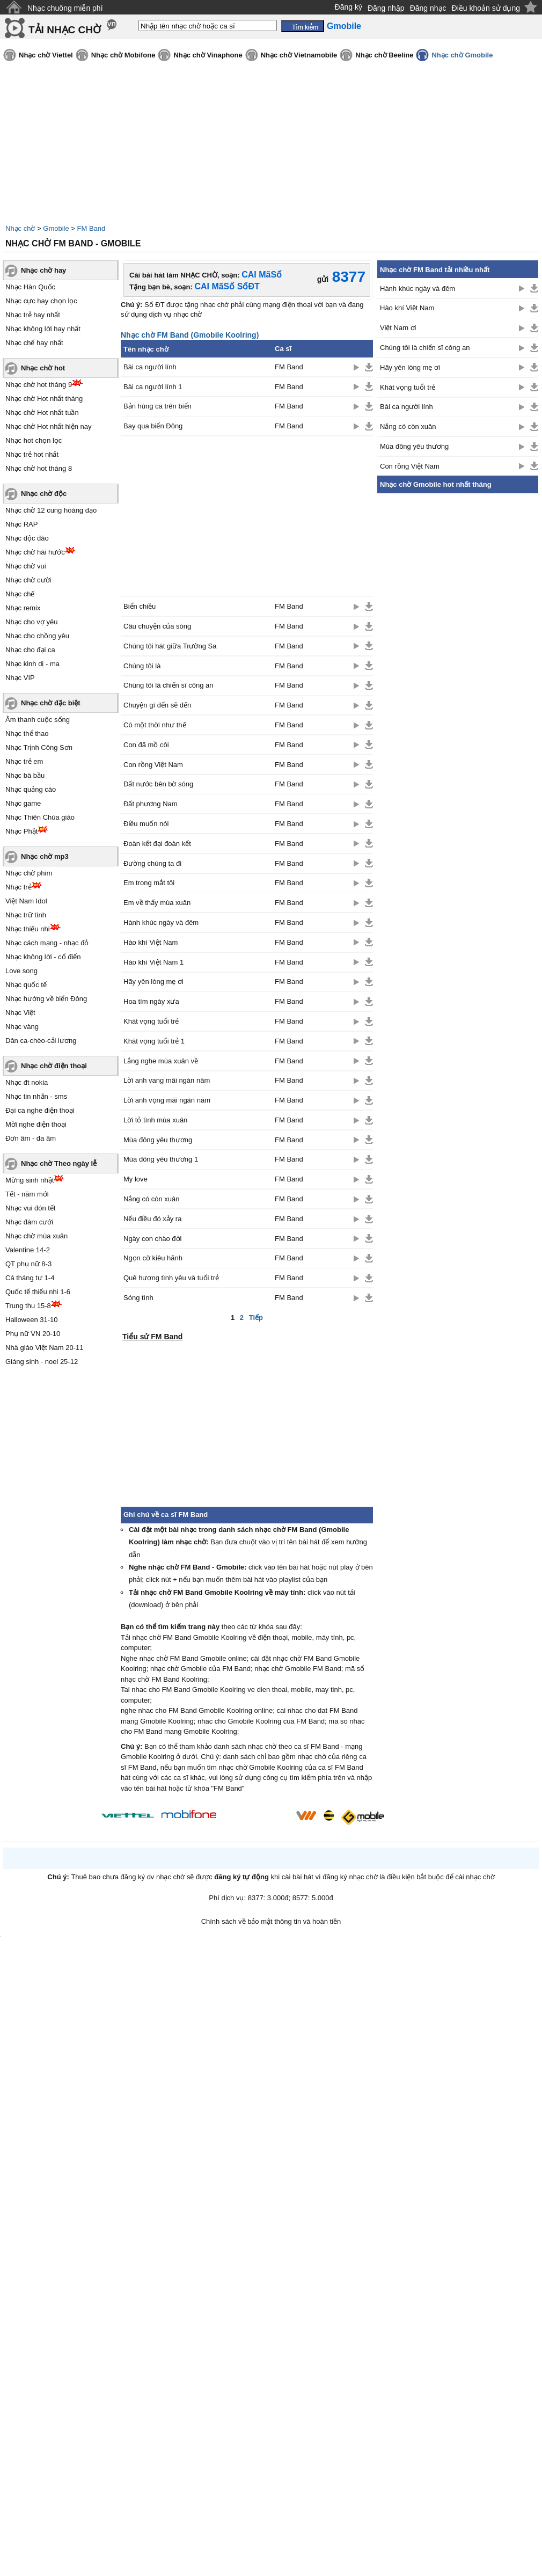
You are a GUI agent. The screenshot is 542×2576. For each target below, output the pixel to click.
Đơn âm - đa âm (30, 1138)
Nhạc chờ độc (44, 494)
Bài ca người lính (150, 367)
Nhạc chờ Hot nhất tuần (42, 412)
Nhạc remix (23, 608)
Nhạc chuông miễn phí (65, 8)
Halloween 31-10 (31, 1320)
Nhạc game (23, 803)
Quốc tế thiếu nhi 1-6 (37, 1292)
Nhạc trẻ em (24, 761)
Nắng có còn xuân (151, 1199)
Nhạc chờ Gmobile (462, 55)
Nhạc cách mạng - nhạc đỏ (47, 943)
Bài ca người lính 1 (152, 387)
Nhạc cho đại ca (30, 650)
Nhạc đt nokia (26, 1082)
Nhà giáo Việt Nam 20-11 (44, 1348)
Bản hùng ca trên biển (157, 406)
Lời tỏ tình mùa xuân (155, 1120)
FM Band (91, 228)
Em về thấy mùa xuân (157, 903)
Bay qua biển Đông (152, 426)
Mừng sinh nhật (29, 1180)
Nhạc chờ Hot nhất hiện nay (48, 426)
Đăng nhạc (428, 8)
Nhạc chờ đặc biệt (50, 703)
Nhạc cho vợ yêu (31, 622)
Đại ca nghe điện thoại (40, 1110)
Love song (21, 971)
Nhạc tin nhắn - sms (36, 1096)
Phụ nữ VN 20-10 (32, 1334)
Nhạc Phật (21, 831)
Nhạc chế (19, 594)
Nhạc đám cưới (29, 1222)
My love (135, 1179)
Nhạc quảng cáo (30, 789)
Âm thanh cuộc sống (37, 720)
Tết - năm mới (27, 1194)
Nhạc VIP (20, 678)
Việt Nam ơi (398, 328)
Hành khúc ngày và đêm (161, 922)
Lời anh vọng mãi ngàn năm (166, 1100)
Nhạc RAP (21, 524)
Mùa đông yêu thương (157, 1140)
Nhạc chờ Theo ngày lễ (59, 1163)
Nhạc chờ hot (43, 368)
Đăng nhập (386, 8)
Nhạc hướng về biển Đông (46, 999)
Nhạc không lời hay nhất (42, 329)
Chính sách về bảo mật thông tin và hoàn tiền (271, 1921)
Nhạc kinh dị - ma (32, 664)
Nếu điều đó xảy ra (152, 1219)
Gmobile (56, 228)
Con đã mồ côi (146, 745)
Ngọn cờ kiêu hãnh (152, 1258)
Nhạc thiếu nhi (27, 929)
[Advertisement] (457, 661)
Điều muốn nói (146, 824)
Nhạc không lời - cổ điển (43, 957)
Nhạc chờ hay (43, 270)
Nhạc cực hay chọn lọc (41, 301)
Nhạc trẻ (18, 887)
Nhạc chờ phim (28, 873)
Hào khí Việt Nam (150, 942)
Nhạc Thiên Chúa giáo (40, 817)
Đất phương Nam (150, 804)
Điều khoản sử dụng (486, 8)
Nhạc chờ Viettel (46, 55)
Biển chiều (139, 606)
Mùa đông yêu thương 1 (160, 1159)
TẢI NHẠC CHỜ (64, 29)
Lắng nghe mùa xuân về (160, 1061)
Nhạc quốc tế (26, 985)
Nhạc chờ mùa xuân (36, 1236)
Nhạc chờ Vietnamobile (299, 55)
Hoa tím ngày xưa (151, 1001)
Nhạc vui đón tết (30, 1208)
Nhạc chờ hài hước (35, 552)
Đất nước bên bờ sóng (158, 784)
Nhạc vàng (22, 1027)
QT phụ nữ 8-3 (28, 1264)
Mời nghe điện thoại (36, 1124)
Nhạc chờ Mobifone (123, 55)
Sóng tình (138, 1298)
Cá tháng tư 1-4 (29, 1278)
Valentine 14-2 (27, 1250)
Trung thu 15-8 (28, 1306)
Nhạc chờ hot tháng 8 (38, 468)
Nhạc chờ (20, 228)
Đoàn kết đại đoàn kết (157, 844)
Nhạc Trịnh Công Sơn (38, 747)
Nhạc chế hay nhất (34, 343)
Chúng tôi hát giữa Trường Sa (169, 646)
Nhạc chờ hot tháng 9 (38, 385)
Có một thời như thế (154, 725)
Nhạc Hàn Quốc (30, 287)
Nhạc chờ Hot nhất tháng (44, 399)
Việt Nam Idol (26, 901)
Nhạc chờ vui (25, 566)
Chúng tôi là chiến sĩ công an (168, 685)
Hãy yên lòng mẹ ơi (153, 981)
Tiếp (256, 1317)
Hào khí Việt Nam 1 (153, 962)
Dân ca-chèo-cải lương (40, 1041)
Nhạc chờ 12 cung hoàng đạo (51, 510)
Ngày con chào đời (152, 1239)
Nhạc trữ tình (25, 915)
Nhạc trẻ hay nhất (32, 315)
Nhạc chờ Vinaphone (207, 55)
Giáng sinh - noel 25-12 (41, 1362)
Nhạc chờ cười (28, 580)
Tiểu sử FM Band (152, 1336)
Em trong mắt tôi (148, 883)
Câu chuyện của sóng (157, 626)
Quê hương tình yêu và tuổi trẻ (171, 1278)
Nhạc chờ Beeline (384, 55)
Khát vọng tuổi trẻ (151, 1021)
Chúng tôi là (141, 666)
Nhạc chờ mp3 (45, 856)
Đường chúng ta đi (152, 863)
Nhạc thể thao (27, 733)
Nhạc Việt (20, 1013)
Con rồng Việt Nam (153, 765)
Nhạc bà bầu (25, 775)
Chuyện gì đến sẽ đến (157, 705)
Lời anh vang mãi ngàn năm (166, 1080)
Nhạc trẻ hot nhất (31, 454)
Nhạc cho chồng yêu (37, 636)
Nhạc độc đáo (27, 538)
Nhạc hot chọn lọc (33, 440)
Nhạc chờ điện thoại (54, 1066)
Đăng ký (348, 7)
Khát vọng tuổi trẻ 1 (154, 1041)
